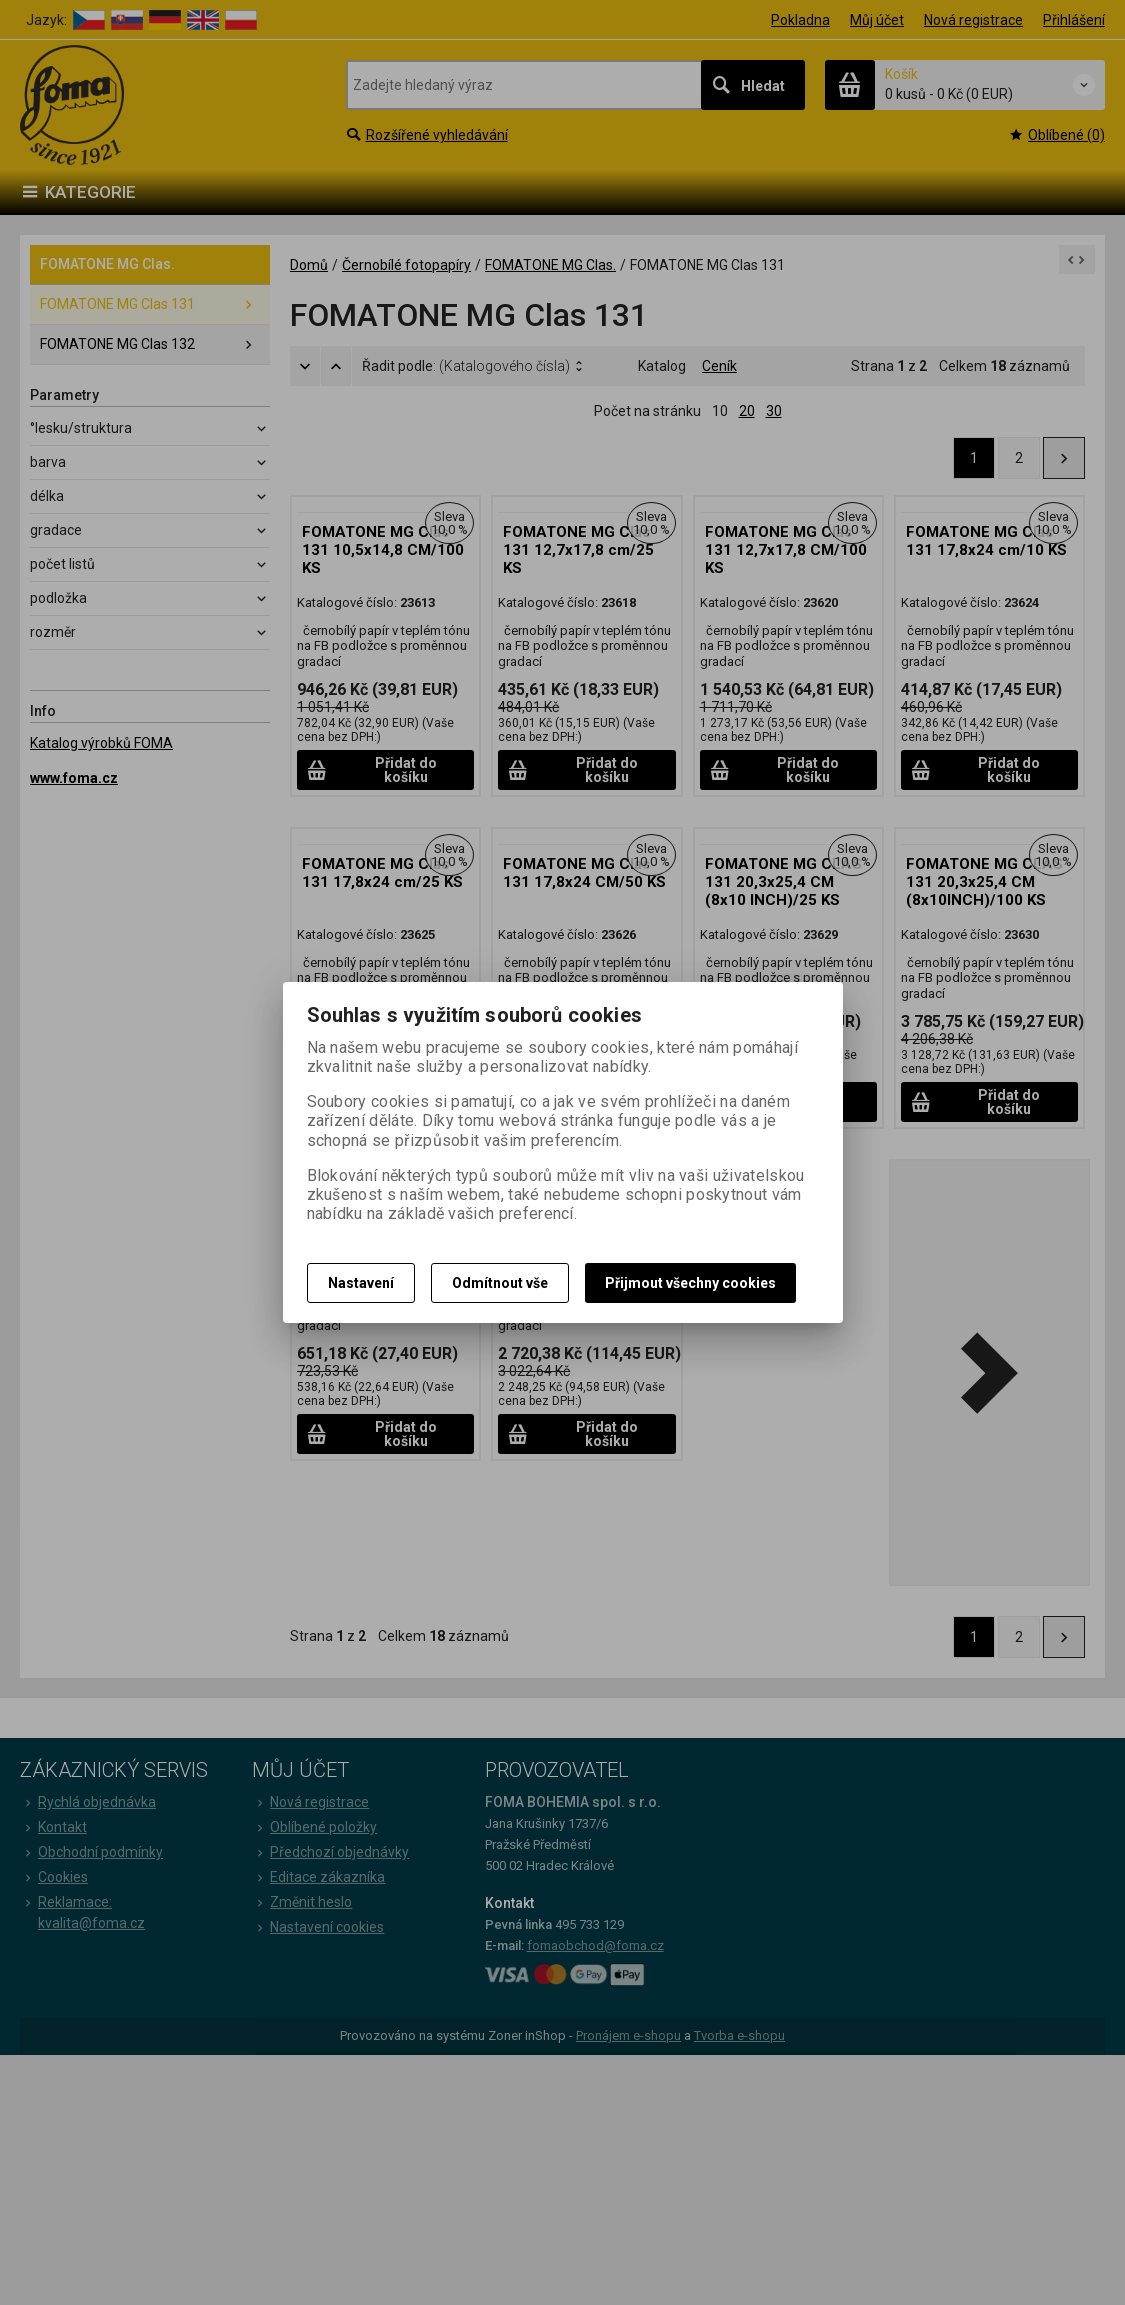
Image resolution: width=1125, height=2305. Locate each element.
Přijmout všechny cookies (690, 1283)
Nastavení (361, 1283)
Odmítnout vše (500, 1283)
